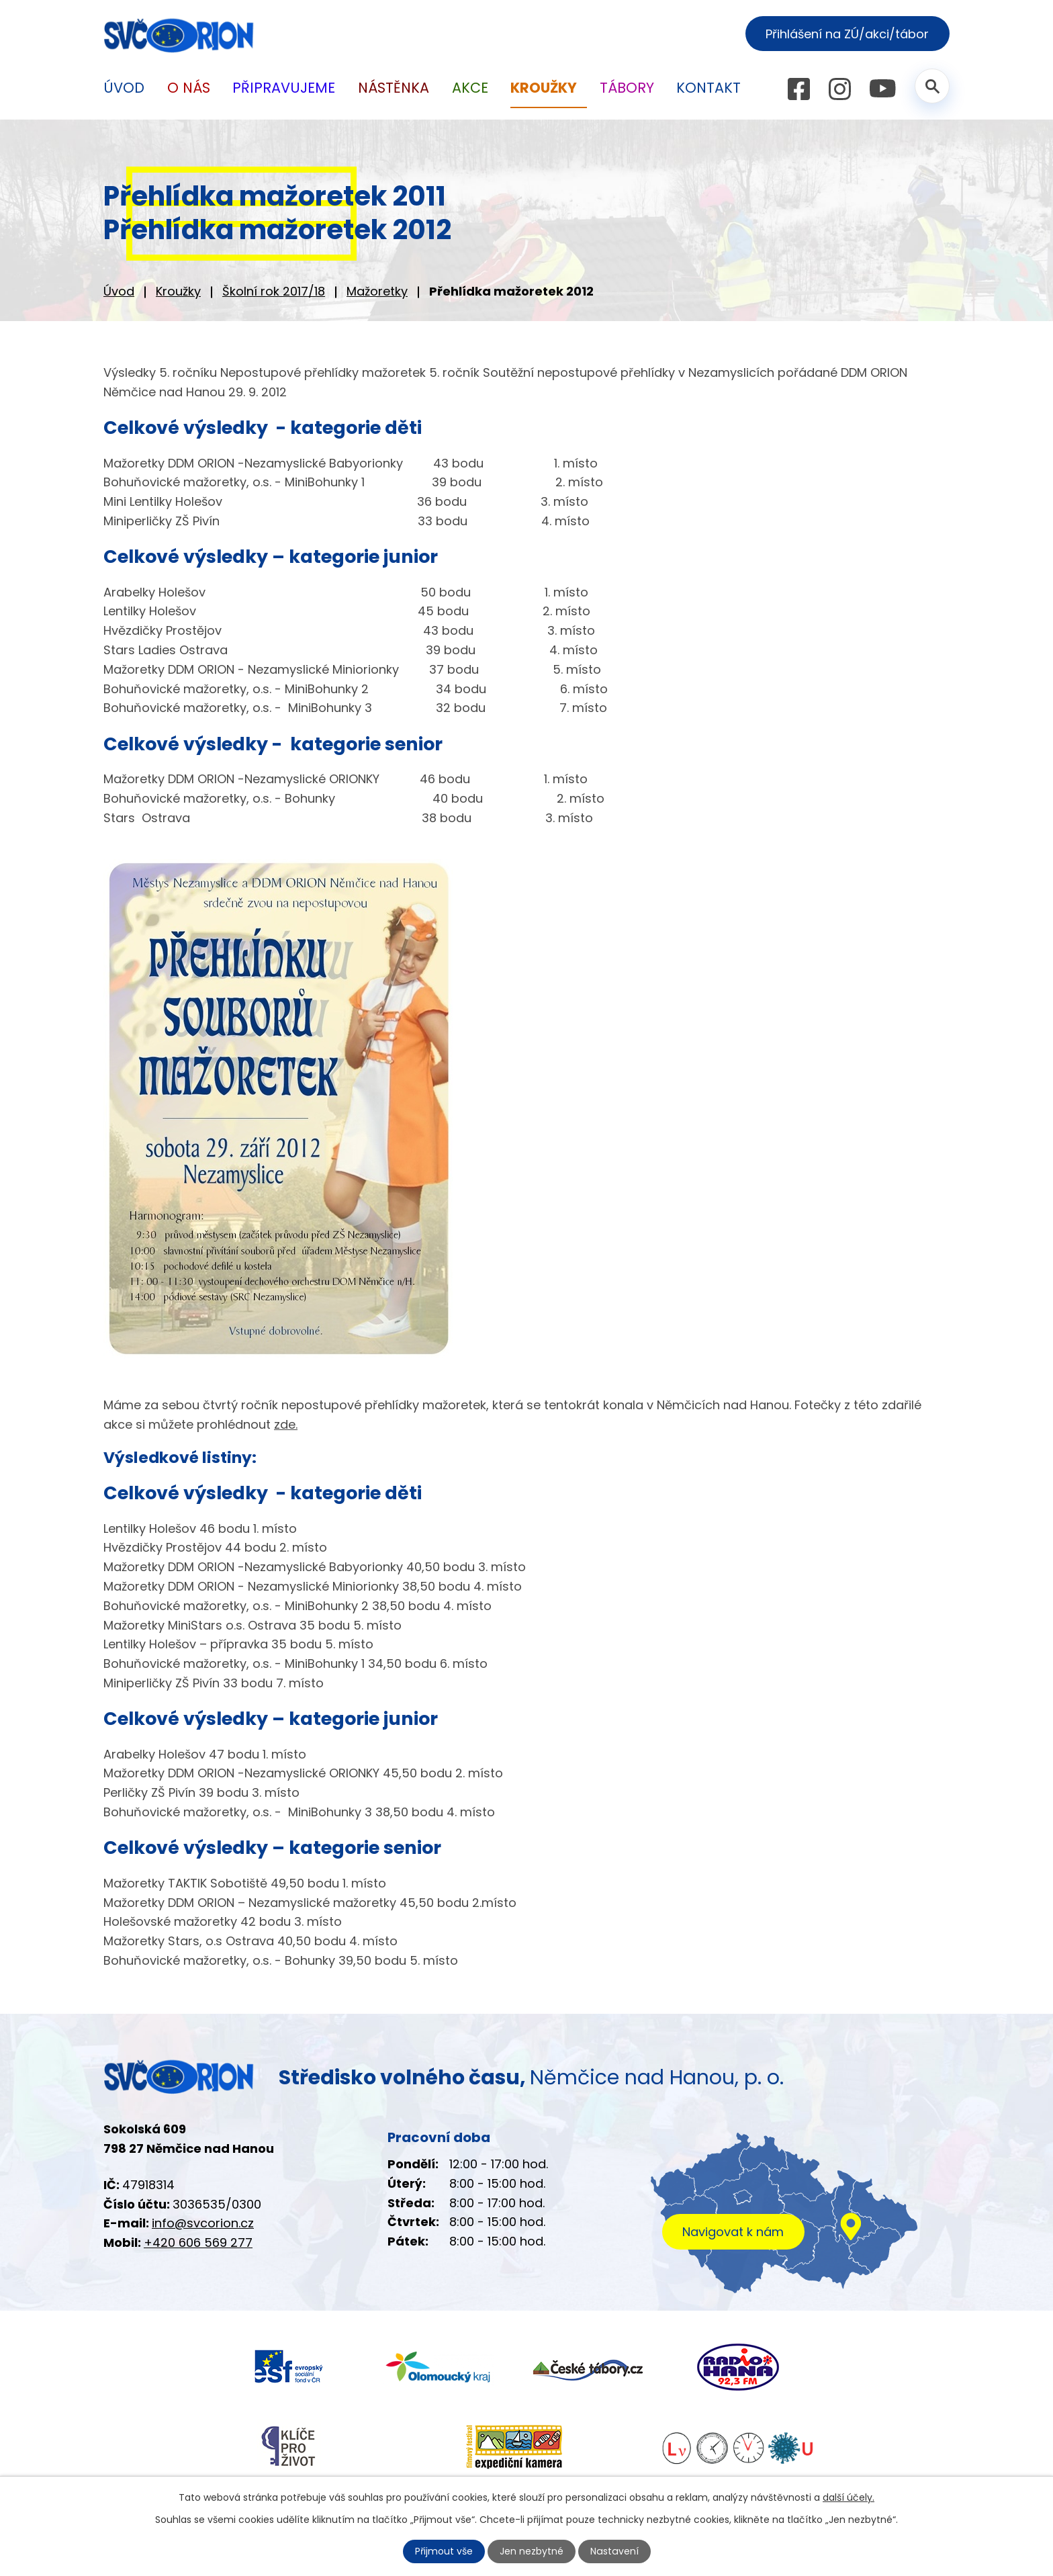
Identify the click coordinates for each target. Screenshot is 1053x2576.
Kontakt (708, 87)
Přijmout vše (444, 2551)
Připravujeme (283, 87)
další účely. (848, 2497)
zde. (285, 1424)
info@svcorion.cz (203, 2223)
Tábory (627, 87)
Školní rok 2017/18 (273, 291)
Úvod (118, 291)
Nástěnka (393, 87)
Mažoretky (377, 291)
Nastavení (614, 2551)
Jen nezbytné (532, 2551)
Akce (470, 87)
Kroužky (178, 291)
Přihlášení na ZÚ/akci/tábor (847, 34)
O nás (188, 87)
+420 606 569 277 (198, 2242)
